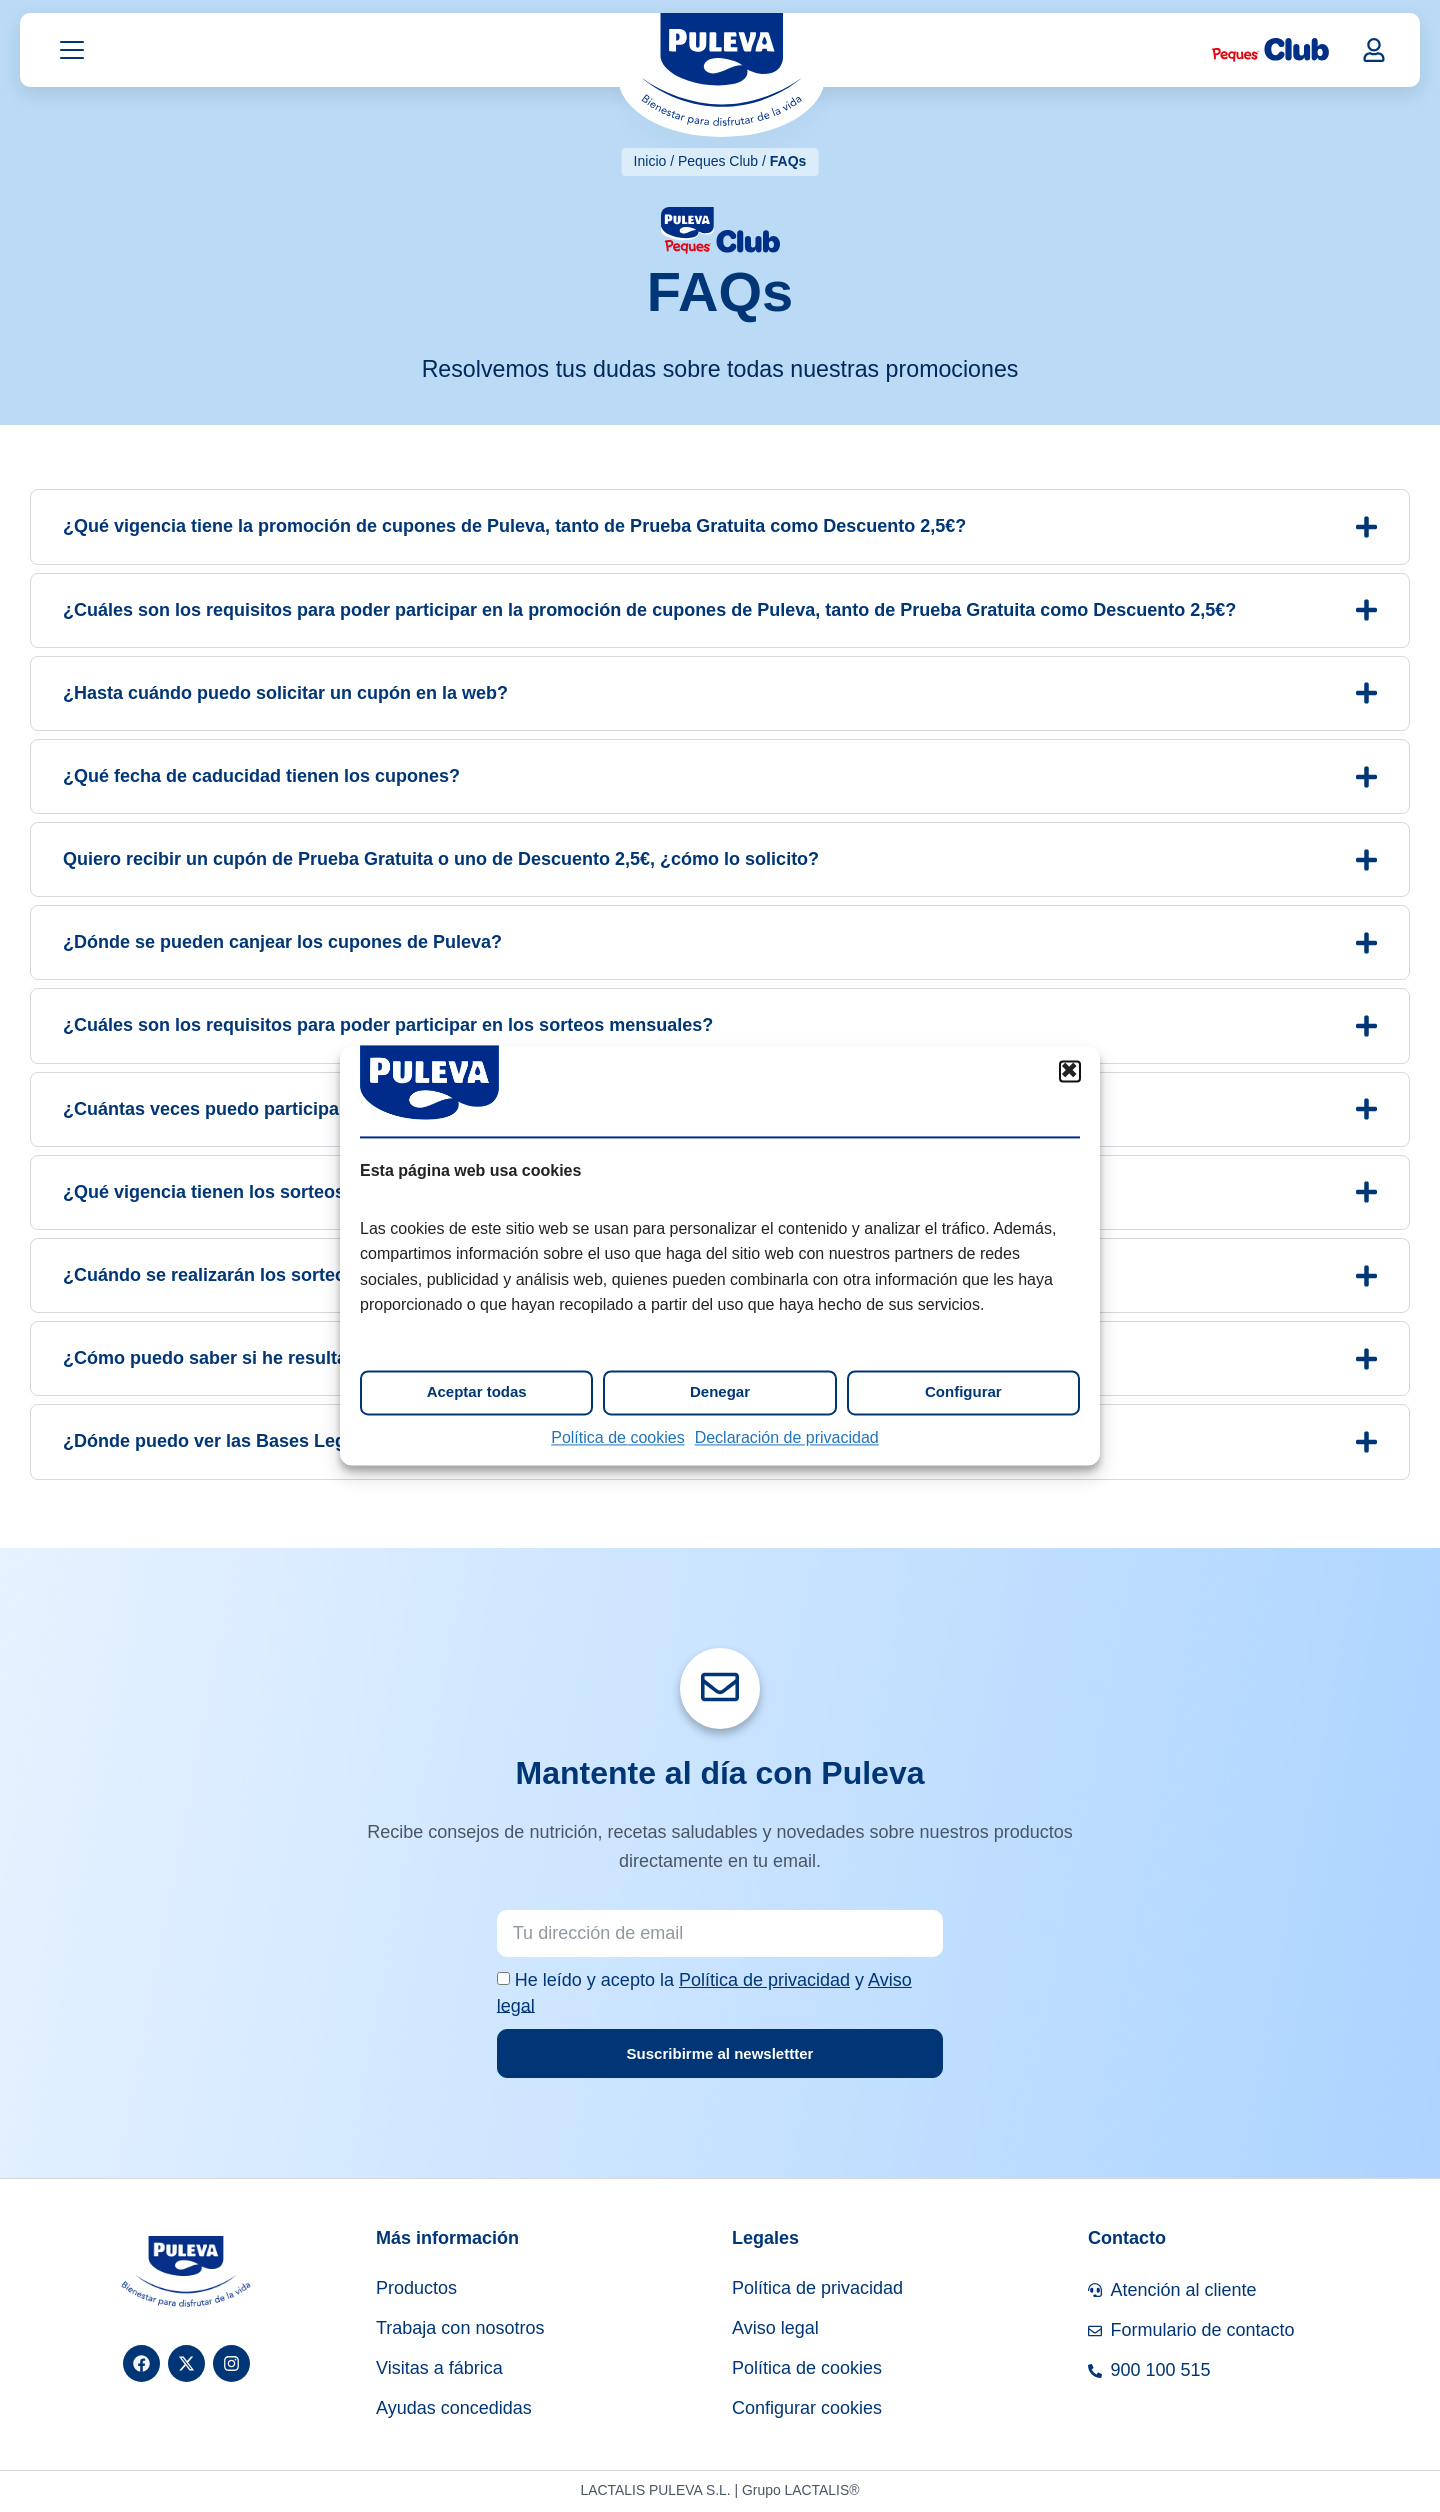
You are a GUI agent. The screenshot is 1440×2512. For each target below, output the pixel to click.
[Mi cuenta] (1374, 52)
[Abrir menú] (72, 53)
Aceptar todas (477, 1392)
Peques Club (718, 161)
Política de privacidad (764, 1982)
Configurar (963, 1392)
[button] (1070, 1071)
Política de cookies (617, 1437)
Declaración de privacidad (787, 1437)
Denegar (720, 1392)
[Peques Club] (1270, 53)
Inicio (650, 161)
